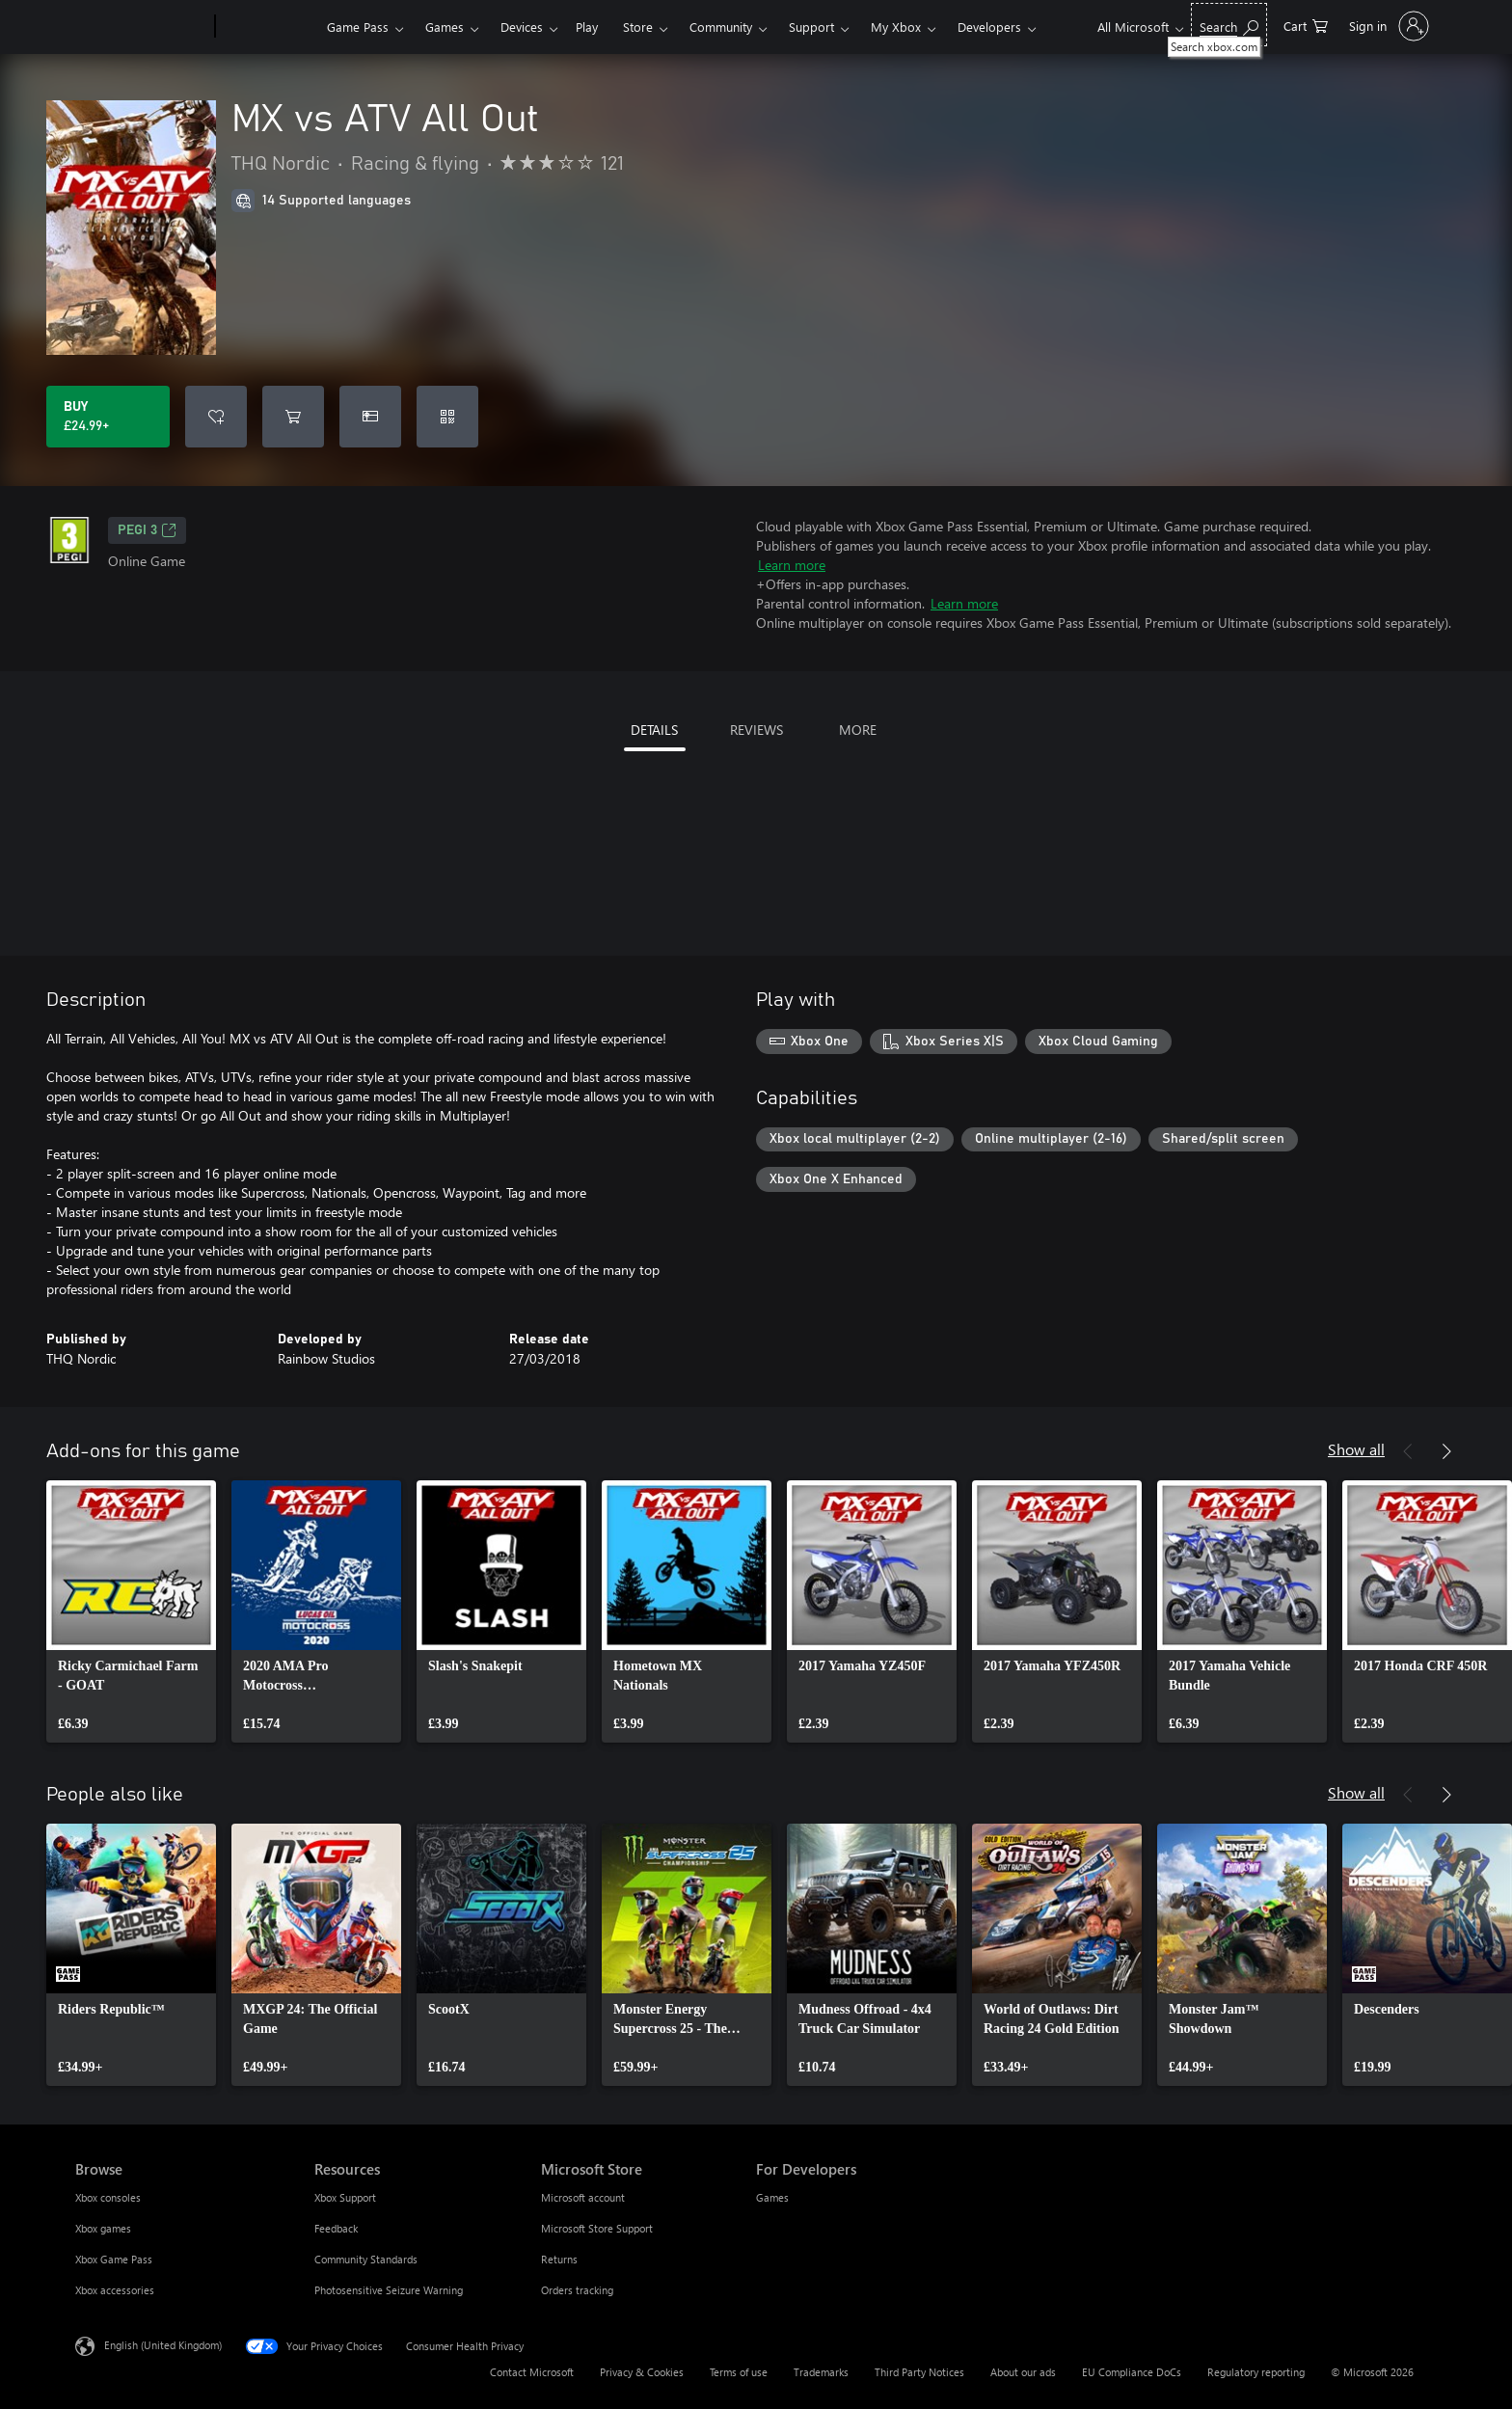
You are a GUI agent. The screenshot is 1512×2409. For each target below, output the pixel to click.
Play (587, 26)
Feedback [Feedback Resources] (336, 2228)
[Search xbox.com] (1229, 24)
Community (720, 26)
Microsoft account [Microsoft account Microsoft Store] (583, 2197)
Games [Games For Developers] (772, 2197)
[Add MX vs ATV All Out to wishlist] (216, 416)
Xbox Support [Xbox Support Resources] (345, 2197)
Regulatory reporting (1256, 2372)
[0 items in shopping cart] (1305, 24)
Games (444, 26)
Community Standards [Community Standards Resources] (366, 2259)
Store (638, 26)
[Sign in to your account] (1387, 26)
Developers (989, 26)
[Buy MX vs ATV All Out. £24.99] (108, 416)
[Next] (1446, 1451)
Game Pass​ (358, 26)
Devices (521, 26)
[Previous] (1408, 1451)
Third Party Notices (919, 2372)
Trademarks (821, 2372)
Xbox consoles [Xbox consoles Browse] (108, 2197)
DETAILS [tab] (654, 729)
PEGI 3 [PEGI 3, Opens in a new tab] (147, 530)
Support (811, 26)
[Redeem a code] (447, 416)
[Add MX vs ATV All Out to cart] (293, 416)
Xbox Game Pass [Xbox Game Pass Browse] (113, 2259)
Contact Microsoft (532, 2372)
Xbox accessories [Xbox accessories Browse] (114, 2290)
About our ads (1023, 2372)
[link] (131, 1611)
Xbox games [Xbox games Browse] (103, 2228)
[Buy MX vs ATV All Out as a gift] (370, 416)
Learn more (791, 564)
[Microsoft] (141, 27)
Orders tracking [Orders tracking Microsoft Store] (577, 2290)
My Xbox (896, 26)
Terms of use (739, 2372)
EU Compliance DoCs (1131, 2372)
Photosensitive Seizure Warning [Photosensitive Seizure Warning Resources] (388, 2290)
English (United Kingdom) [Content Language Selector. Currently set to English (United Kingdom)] (163, 2345)
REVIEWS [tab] (756, 729)
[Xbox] (268, 27)
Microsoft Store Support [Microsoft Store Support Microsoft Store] (597, 2228)
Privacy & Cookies (642, 2372)
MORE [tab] (858, 729)
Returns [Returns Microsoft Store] (559, 2259)
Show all (1356, 1449)
